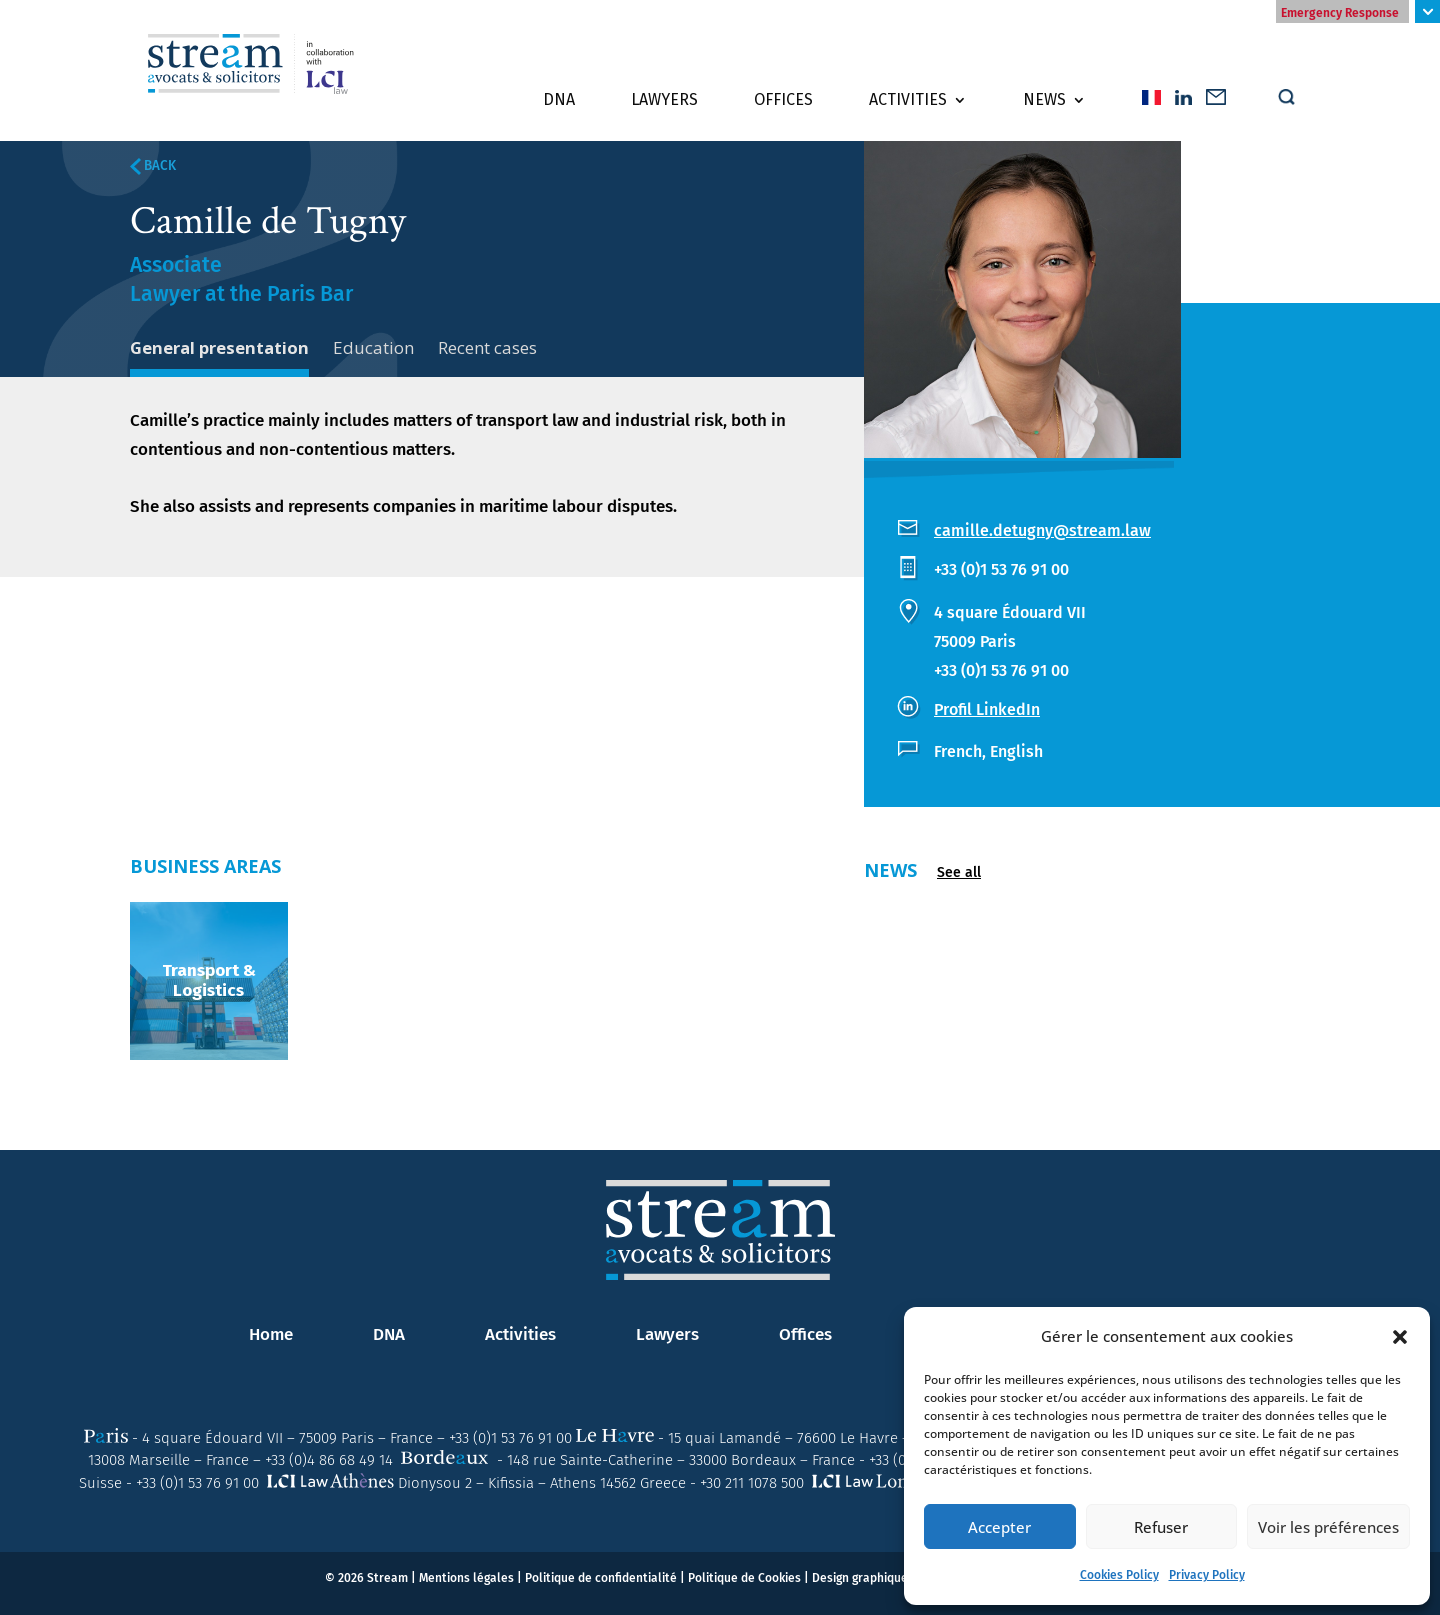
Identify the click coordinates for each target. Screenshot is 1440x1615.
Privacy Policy (1207, 1575)
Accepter (999, 1527)
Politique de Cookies (744, 1578)
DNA (559, 101)
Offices (783, 101)
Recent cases (488, 347)
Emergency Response (1340, 13)
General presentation (220, 347)
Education (374, 347)
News (1044, 101)
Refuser (1161, 1527)
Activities (908, 101)
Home (271, 1334)
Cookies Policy (1119, 1575)
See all (959, 872)
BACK (153, 166)
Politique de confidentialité (601, 1578)
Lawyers (664, 101)
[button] (1400, 1337)
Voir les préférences (1328, 1527)
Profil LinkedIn (987, 709)
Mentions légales (466, 1578)
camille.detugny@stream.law (1042, 530)
